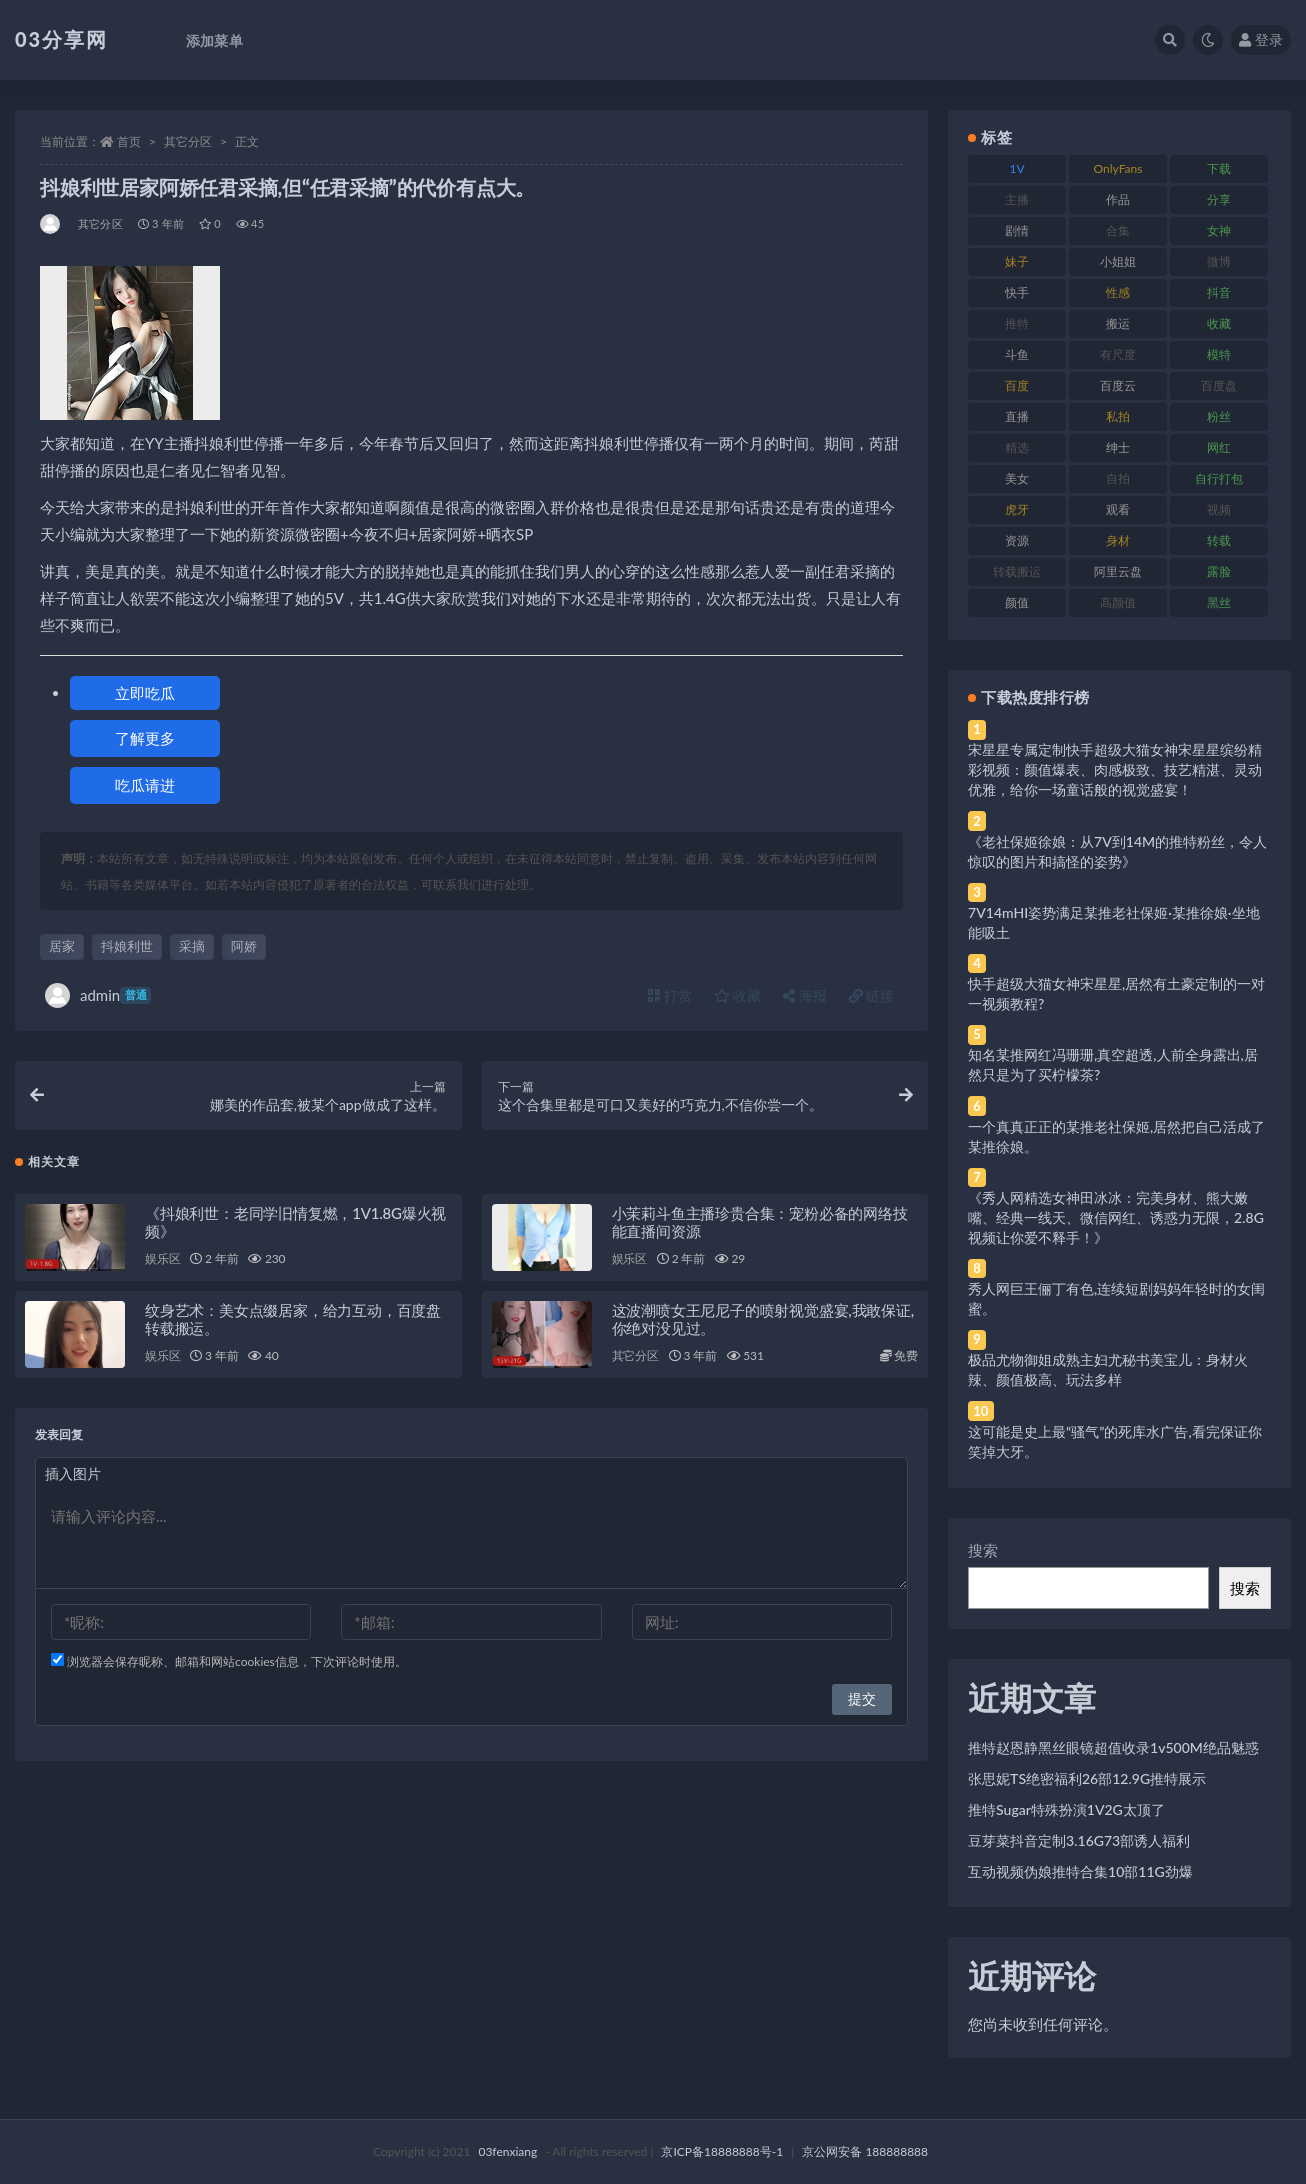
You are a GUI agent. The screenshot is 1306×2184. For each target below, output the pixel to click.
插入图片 (73, 1478)
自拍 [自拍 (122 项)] (1118, 478)
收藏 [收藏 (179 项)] (1219, 323)
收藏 (738, 995)
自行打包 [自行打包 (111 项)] (1219, 478)
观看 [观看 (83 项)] (1118, 509)
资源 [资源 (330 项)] (1017, 540)
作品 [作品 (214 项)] (1118, 199)
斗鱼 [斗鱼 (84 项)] (1017, 354)
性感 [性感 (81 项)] (1118, 292)
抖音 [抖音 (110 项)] (1219, 292)
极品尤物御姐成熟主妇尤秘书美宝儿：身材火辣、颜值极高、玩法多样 (1108, 1369)
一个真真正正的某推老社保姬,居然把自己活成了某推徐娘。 (1116, 1136)
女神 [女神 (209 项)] (1219, 230)
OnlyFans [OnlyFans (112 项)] (1118, 168)
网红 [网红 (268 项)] (1219, 447)
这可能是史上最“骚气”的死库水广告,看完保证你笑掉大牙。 (1115, 1441)
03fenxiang (507, 2151)
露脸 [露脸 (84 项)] (1219, 571)
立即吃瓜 (145, 693)
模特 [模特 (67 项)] (1219, 354)
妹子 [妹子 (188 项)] (1017, 261)
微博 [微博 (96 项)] (1219, 261)
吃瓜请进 (145, 785)
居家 (62, 946)
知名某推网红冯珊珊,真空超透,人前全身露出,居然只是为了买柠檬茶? (1113, 1064)
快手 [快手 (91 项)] (1017, 292)
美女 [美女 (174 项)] (1017, 478)
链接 (872, 995)
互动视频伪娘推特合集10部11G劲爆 (1080, 1871)
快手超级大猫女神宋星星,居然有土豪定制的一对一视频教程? (1116, 993)
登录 (1261, 39)
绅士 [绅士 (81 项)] (1118, 447)
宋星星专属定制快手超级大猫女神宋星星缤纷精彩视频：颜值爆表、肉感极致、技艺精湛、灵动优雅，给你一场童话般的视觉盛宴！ (1115, 769)
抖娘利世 (127, 946)
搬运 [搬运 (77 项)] (1118, 323)
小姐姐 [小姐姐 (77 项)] (1118, 261)
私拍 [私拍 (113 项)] (1118, 416)
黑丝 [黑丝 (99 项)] (1219, 602)
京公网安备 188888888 (865, 2151)
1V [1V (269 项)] (1017, 168)
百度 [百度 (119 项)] (1017, 385)
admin (98, 995)
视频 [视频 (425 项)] (1219, 509)
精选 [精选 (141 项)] (1017, 447)
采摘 (192, 946)
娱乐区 (162, 1263)
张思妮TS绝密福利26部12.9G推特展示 (1087, 1778)
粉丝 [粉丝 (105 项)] (1219, 416)
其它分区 (188, 141)
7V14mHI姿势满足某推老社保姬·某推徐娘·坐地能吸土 (1113, 922)
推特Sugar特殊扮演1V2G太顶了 (1066, 1809)
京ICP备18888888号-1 (722, 2151)
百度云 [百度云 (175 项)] (1118, 385)
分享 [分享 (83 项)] (1219, 199)
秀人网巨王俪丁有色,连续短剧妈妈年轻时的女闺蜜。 (1116, 1298)
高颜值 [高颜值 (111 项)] (1118, 602)
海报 (805, 995)
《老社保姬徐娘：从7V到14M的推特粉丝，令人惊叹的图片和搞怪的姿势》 (1117, 851)
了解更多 (145, 738)
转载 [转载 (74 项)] (1219, 540)
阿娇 (244, 946)
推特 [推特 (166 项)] (1017, 323)
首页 (129, 141)
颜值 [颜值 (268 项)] (1017, 602)
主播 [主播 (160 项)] (1017, 199)
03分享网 (61, 39)
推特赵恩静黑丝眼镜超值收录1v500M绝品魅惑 (1113, 1747)
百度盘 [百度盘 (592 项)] (1219, 385)
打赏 (670, 995)
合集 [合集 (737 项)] (1118, 230)
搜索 (983, 1550)
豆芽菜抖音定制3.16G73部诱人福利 (1079, 1840)
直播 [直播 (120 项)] (1017, 416)
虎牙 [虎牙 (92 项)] (1017, 509)
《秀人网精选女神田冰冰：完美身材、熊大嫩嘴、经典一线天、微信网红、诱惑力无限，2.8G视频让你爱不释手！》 (1116, 1217)
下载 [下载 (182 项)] (1219, 168)
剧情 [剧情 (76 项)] (1017, 230)
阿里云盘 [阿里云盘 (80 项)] (1118, 571)
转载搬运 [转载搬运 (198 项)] (1017, 571)
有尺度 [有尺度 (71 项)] (1118, 354)
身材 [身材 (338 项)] (1118, 540)
